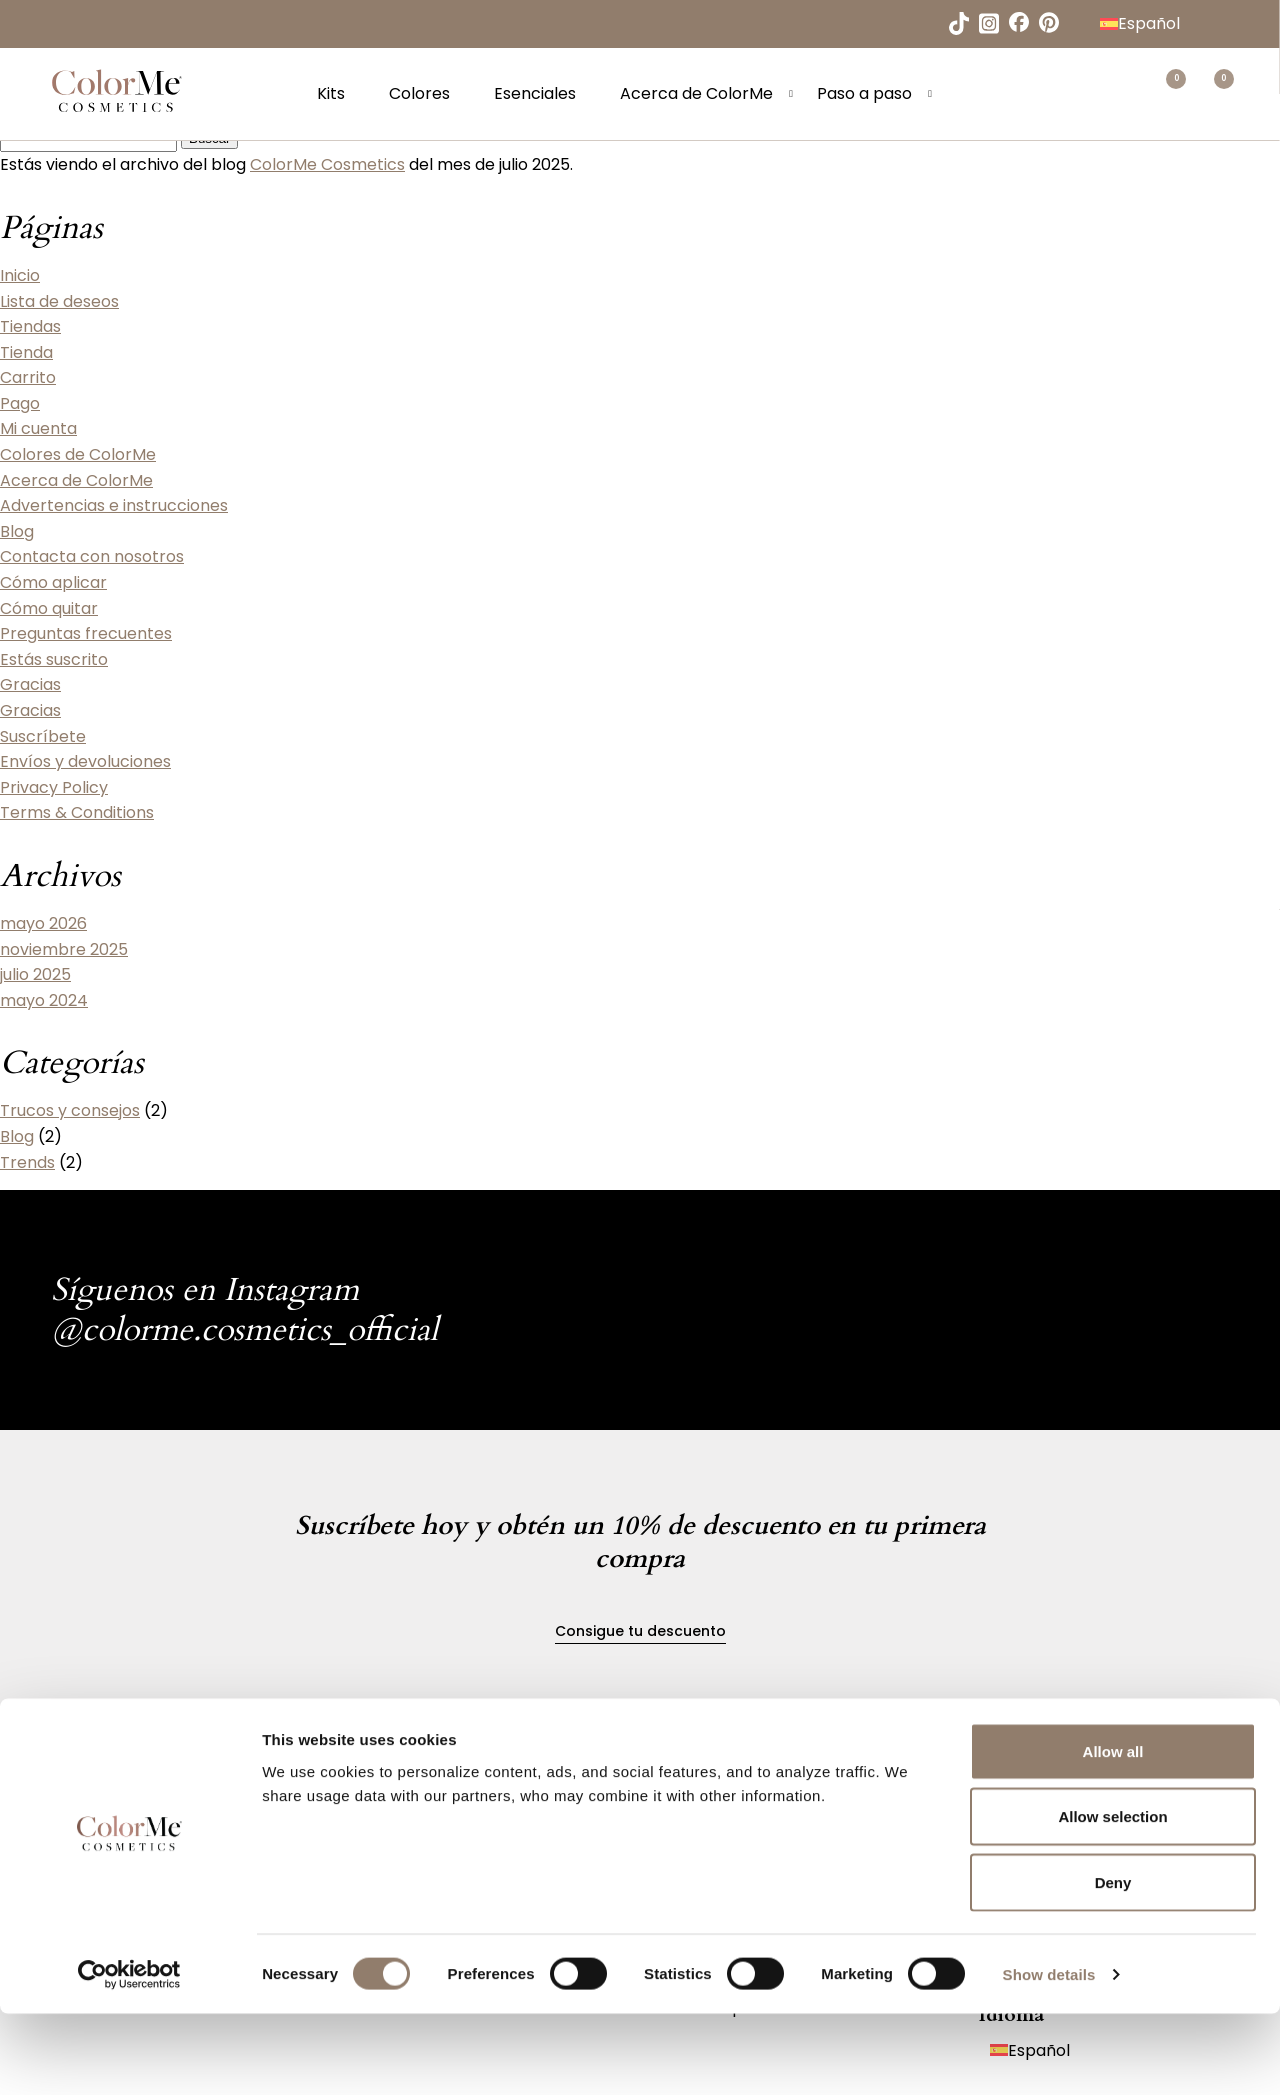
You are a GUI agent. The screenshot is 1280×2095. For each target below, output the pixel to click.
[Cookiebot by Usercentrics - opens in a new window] (129, 2056)
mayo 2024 (44, 1000)
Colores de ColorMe (78, 454)
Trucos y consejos (70, 1110)
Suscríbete (43, 736)
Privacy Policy (54, 787)
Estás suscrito (54, 659)
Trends (27, 1162)
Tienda (26, 352)
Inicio (20, 275)
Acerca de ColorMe (707, 98)
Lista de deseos (59, 301)
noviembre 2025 (64, 949)
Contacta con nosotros (92, 556)
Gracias (30, 684)
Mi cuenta (38, 428)
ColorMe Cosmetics (327, 164)
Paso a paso (875, 98)
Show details (1049, 2055)
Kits (342, 98)
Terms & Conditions (77, 812)
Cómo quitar (49, 608)
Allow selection (1112, 1898)
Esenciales (546, 98)
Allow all (1113, 1832)
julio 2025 (35, 974)
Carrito (28, 377)
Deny (1113, 1963)
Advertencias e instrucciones (114, 505)
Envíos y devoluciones (85, 761)
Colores (430, 98)
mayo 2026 (43, 923)
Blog (17, 531)
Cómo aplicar (53, 582)
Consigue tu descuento (640, 1631)
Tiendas (30, 326)
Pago (20, 403)
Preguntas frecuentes (86, 633)
